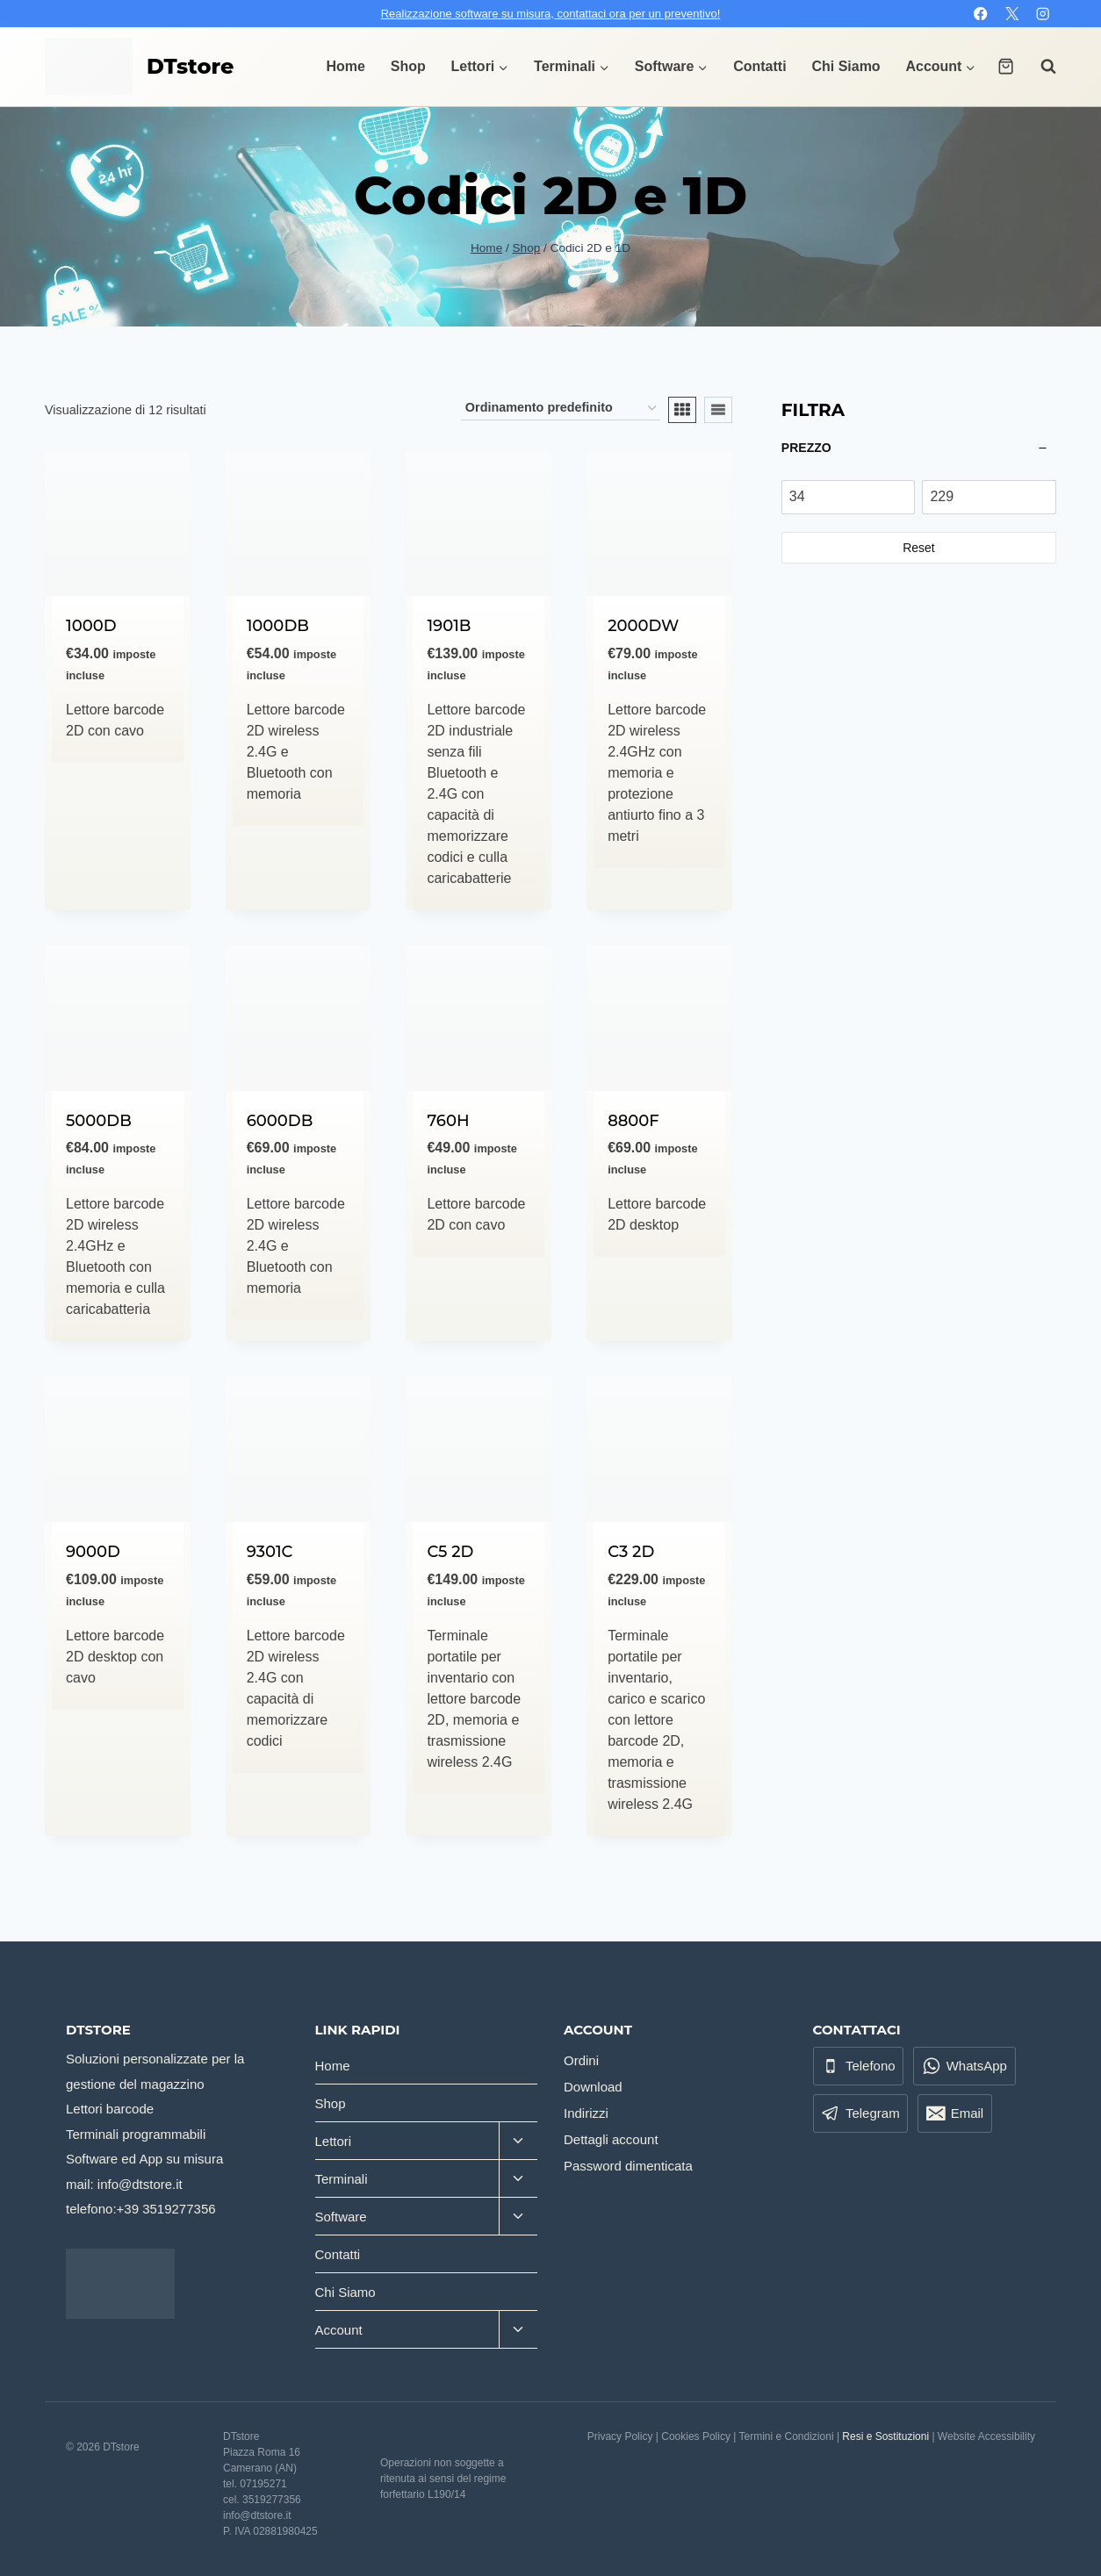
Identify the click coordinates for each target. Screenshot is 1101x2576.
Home (346, 66)
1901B (449, 625)
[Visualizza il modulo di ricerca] (1039, 67)
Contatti (759, 66)
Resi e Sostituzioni (885, 2436)
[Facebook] (981, 13)
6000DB (280, 1120)
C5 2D (450, 1551)
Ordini (581, 2060)
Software (341, 2216)
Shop (408, 66)
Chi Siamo (845, 66)
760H (448, 1120)
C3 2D (631, 1551)
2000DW (643, 625)
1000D (91, 625)
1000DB (278, 625)
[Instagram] (1042, 13)
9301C (270, 1551)
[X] (1011, 13)
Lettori (333, 2141)
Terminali (341, 2178)
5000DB (99, 1120)
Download (593, 2086)
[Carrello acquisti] (1005, 66)
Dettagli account (611, 2139)
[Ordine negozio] (560, 409)
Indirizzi (586, 2113)
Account (339, 2329)
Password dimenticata (628, 2165)
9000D (93, 1551)
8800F (633, 1120)
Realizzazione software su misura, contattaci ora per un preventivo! (551, 13)
